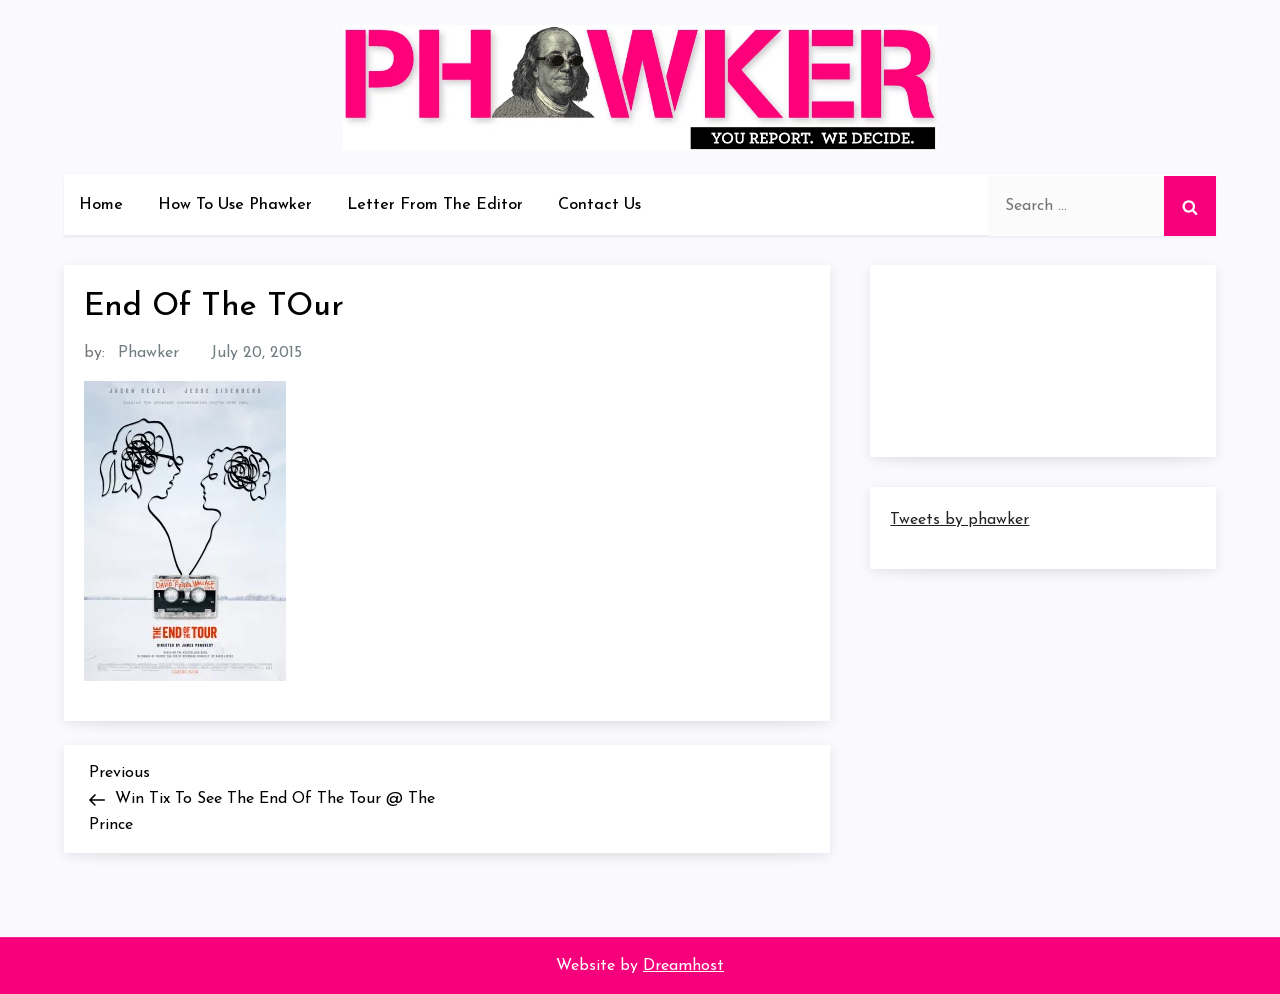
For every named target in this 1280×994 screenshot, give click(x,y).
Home (101, 205)
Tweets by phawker (959, 520)
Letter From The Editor (435, 205)
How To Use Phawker (235, 205)
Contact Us (599, 205)
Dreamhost (683, 966)
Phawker (148, 353)
